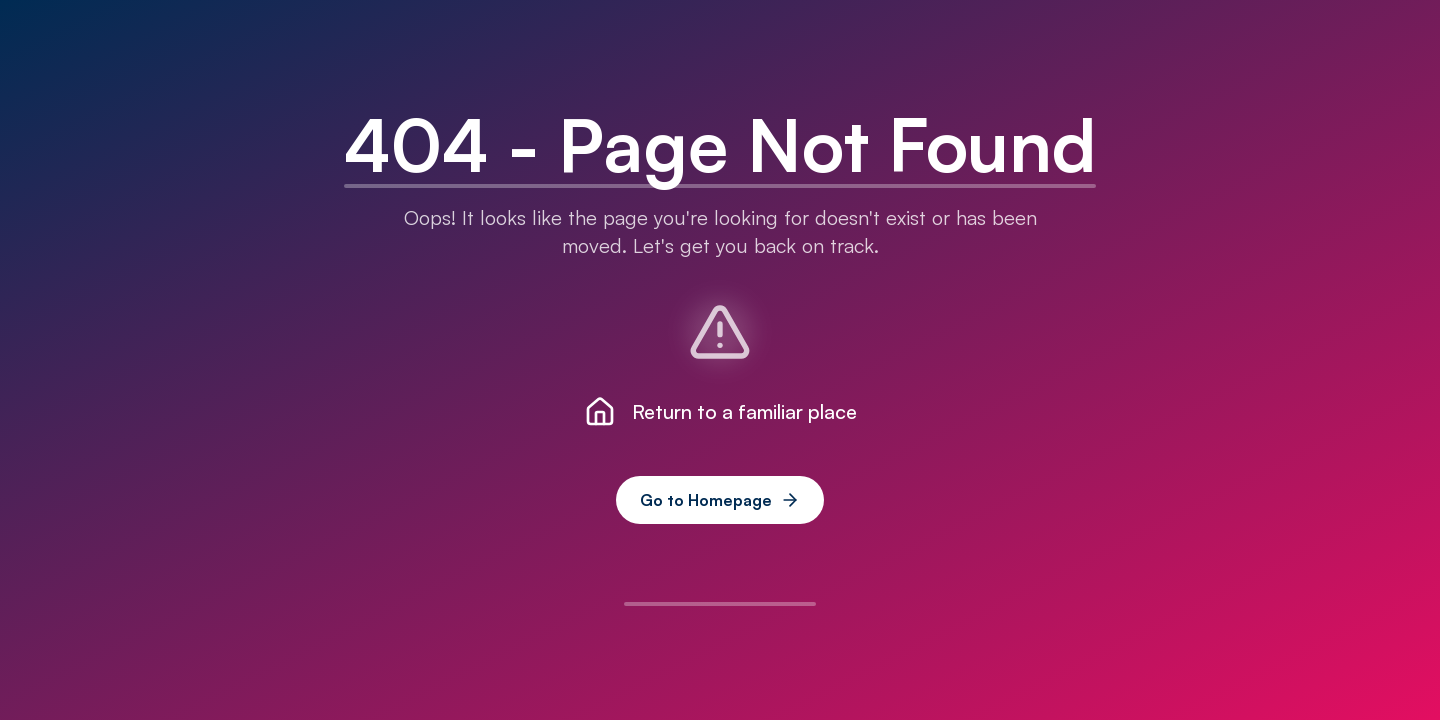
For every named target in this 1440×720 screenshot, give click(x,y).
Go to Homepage (720, 500)
